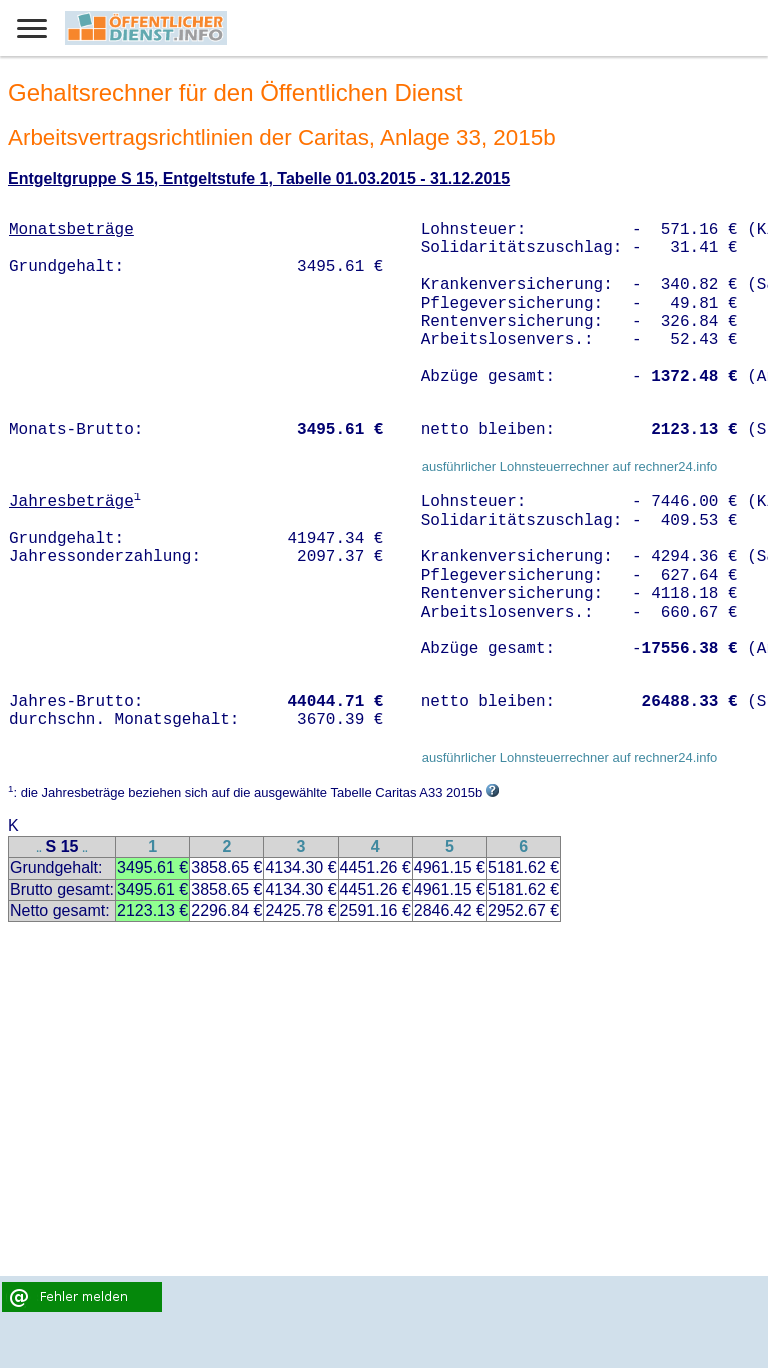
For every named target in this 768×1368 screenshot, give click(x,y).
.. (39, 848)
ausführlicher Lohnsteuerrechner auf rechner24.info (570, 466)
